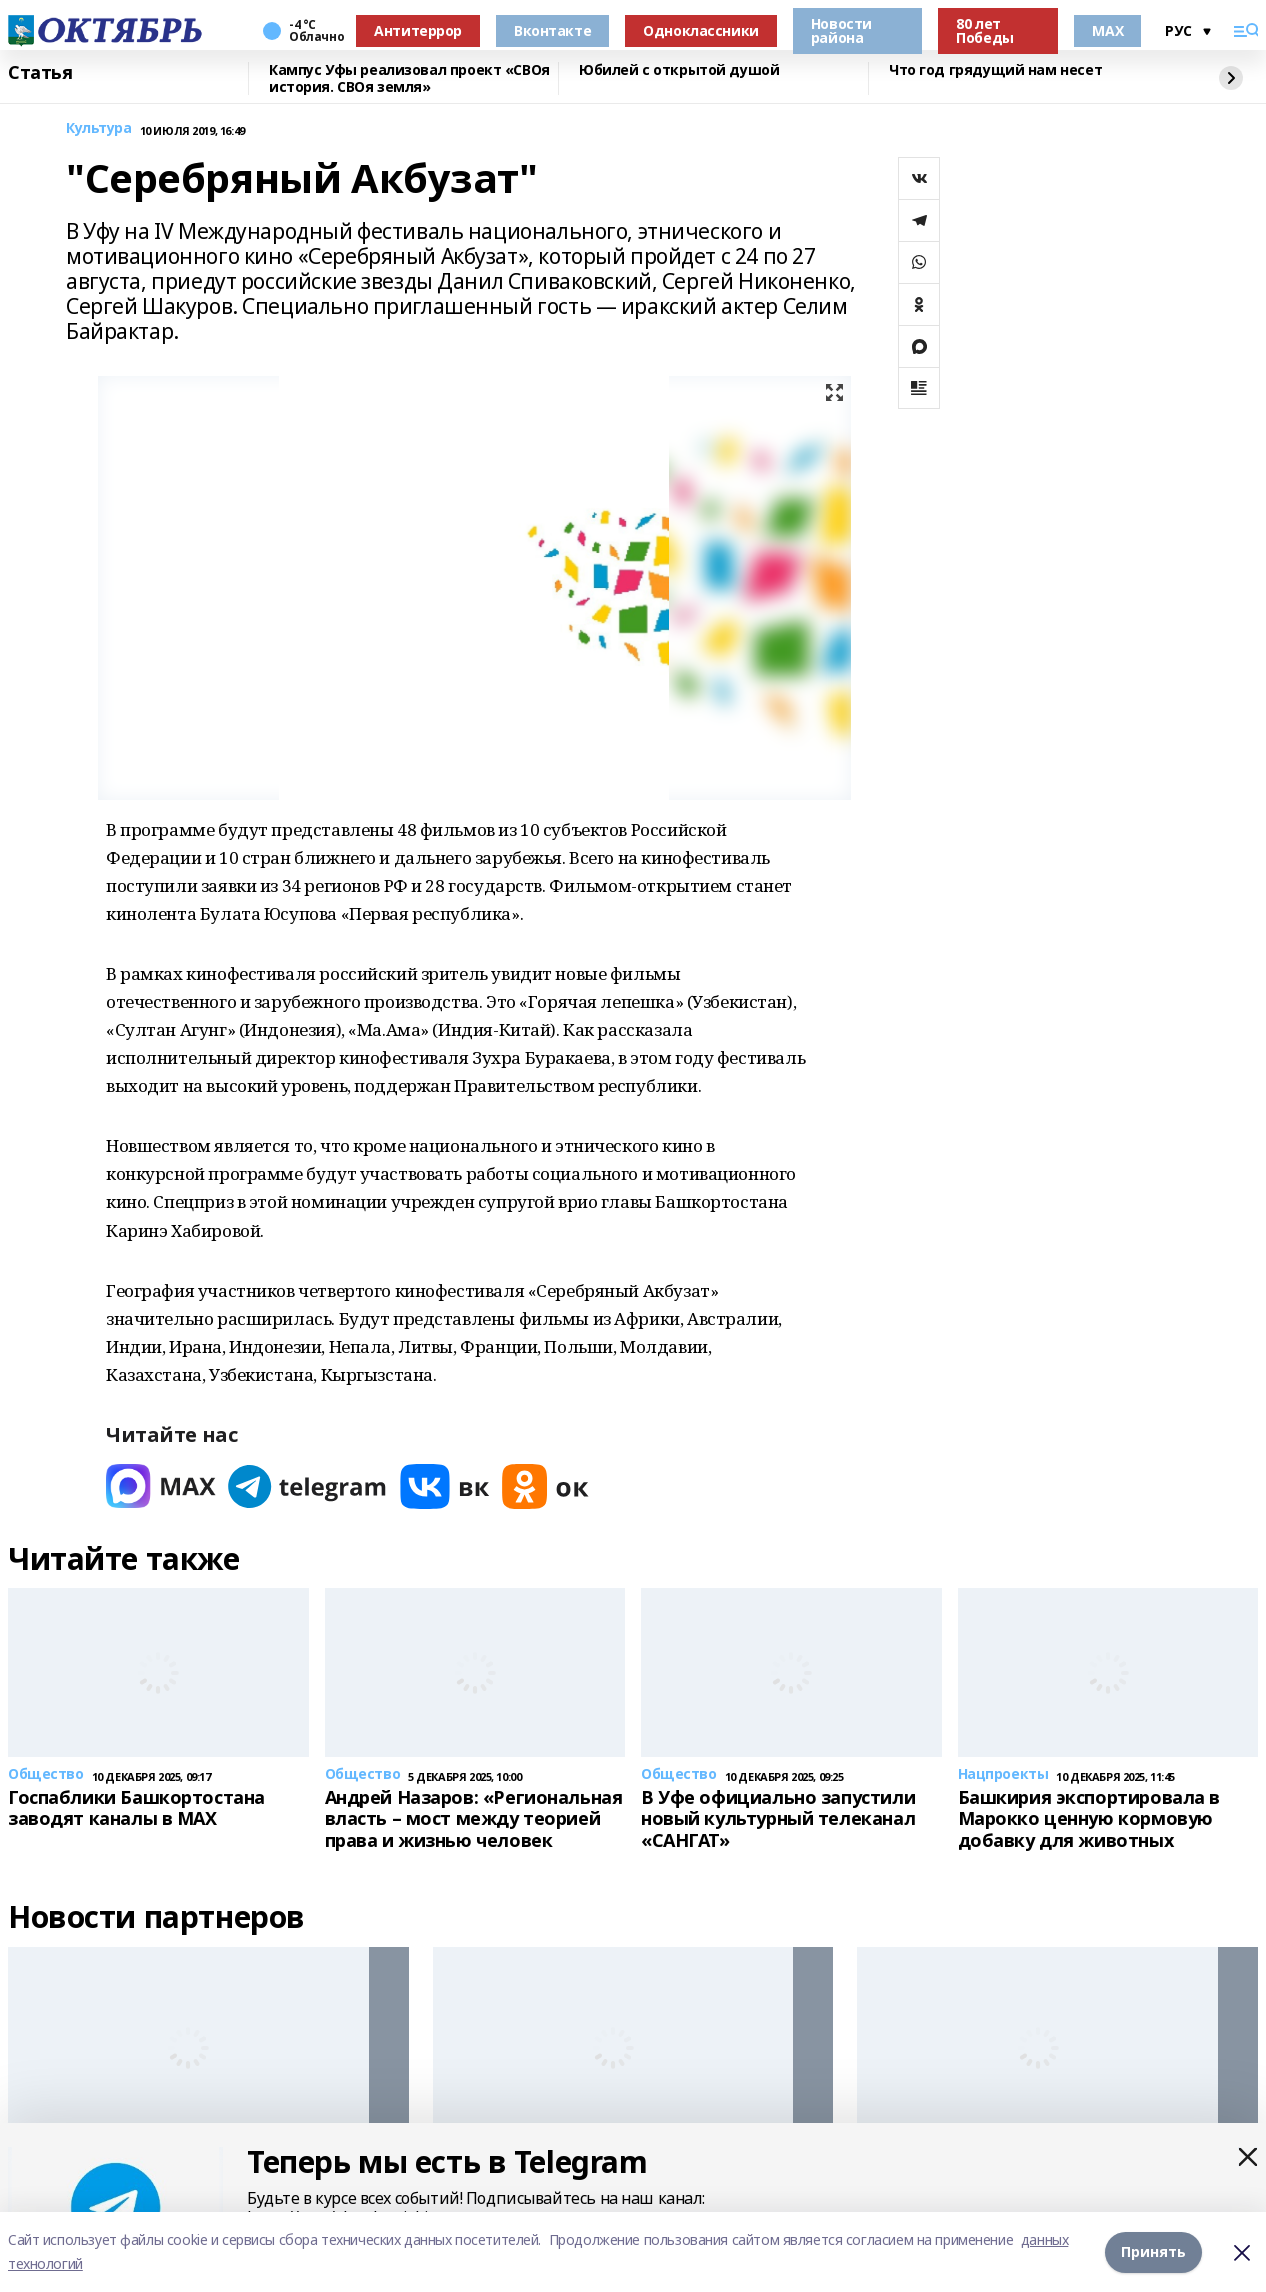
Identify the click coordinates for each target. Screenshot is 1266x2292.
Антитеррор (418, 30)
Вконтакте (552, 30)
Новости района (841, 30)
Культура (99, 128)
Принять (1153, 2251)
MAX (1107, 30)
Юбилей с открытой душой (679, 70)
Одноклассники (701, 30)
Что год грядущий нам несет (995, 70)
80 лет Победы (984, 30)
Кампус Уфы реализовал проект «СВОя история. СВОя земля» (409, 78)
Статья (40, 73)
